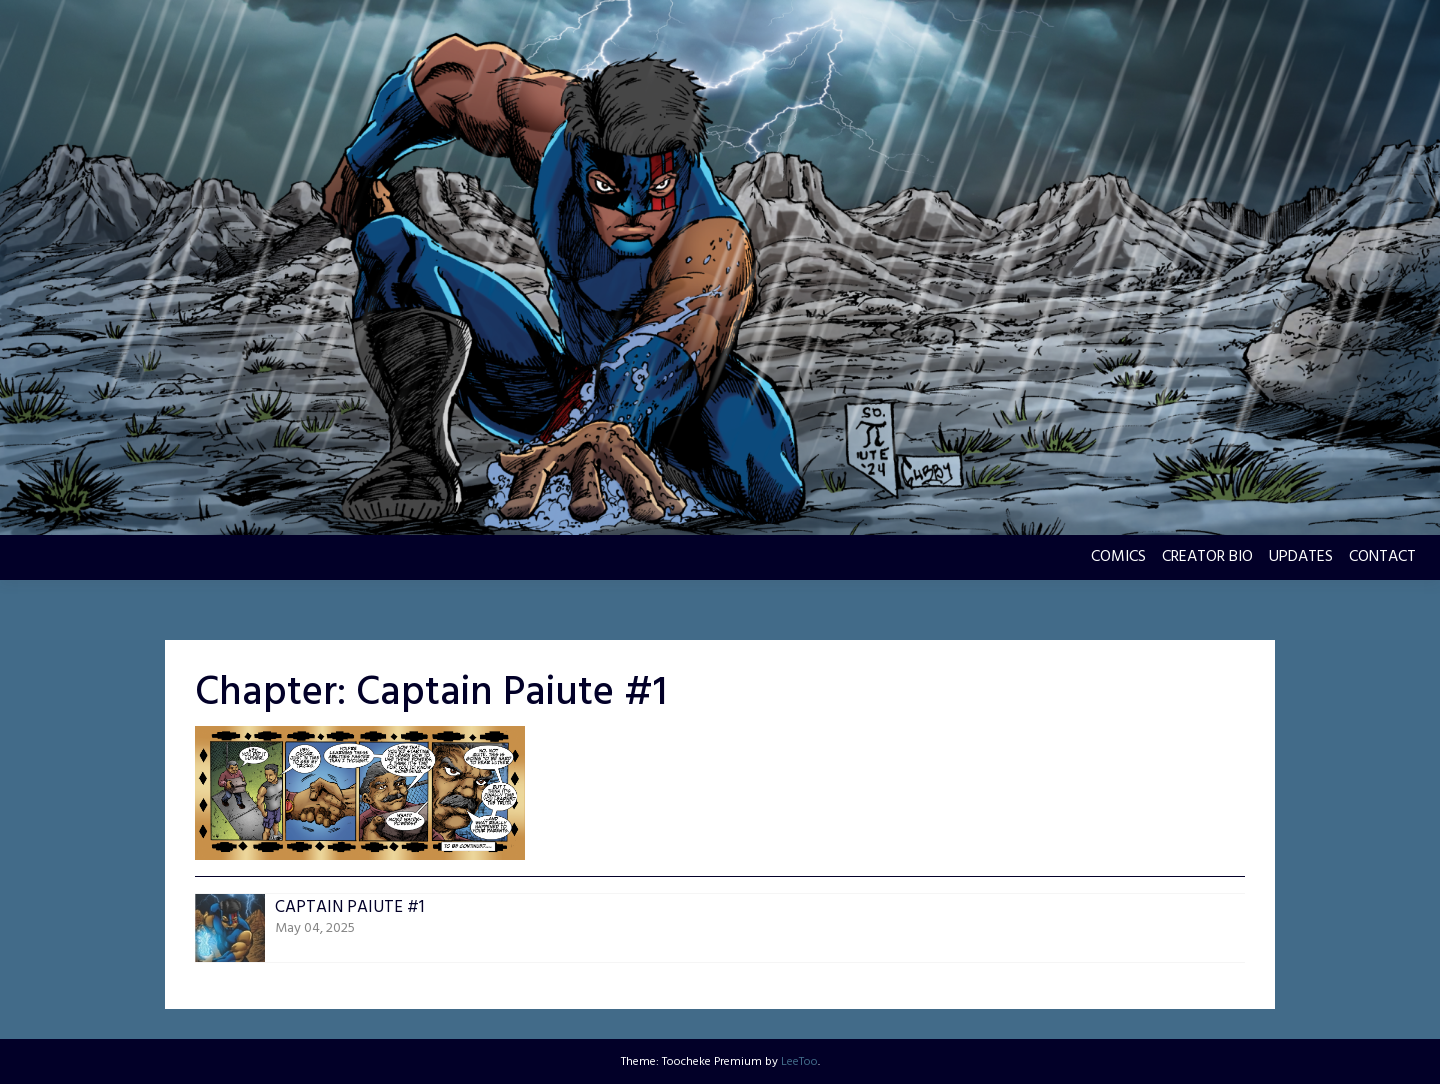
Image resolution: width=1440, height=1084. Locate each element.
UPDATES (1301, 557)
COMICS (1118, 557)
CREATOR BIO (1207, 557)
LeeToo (799, 1062)
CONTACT (1382, 557)
